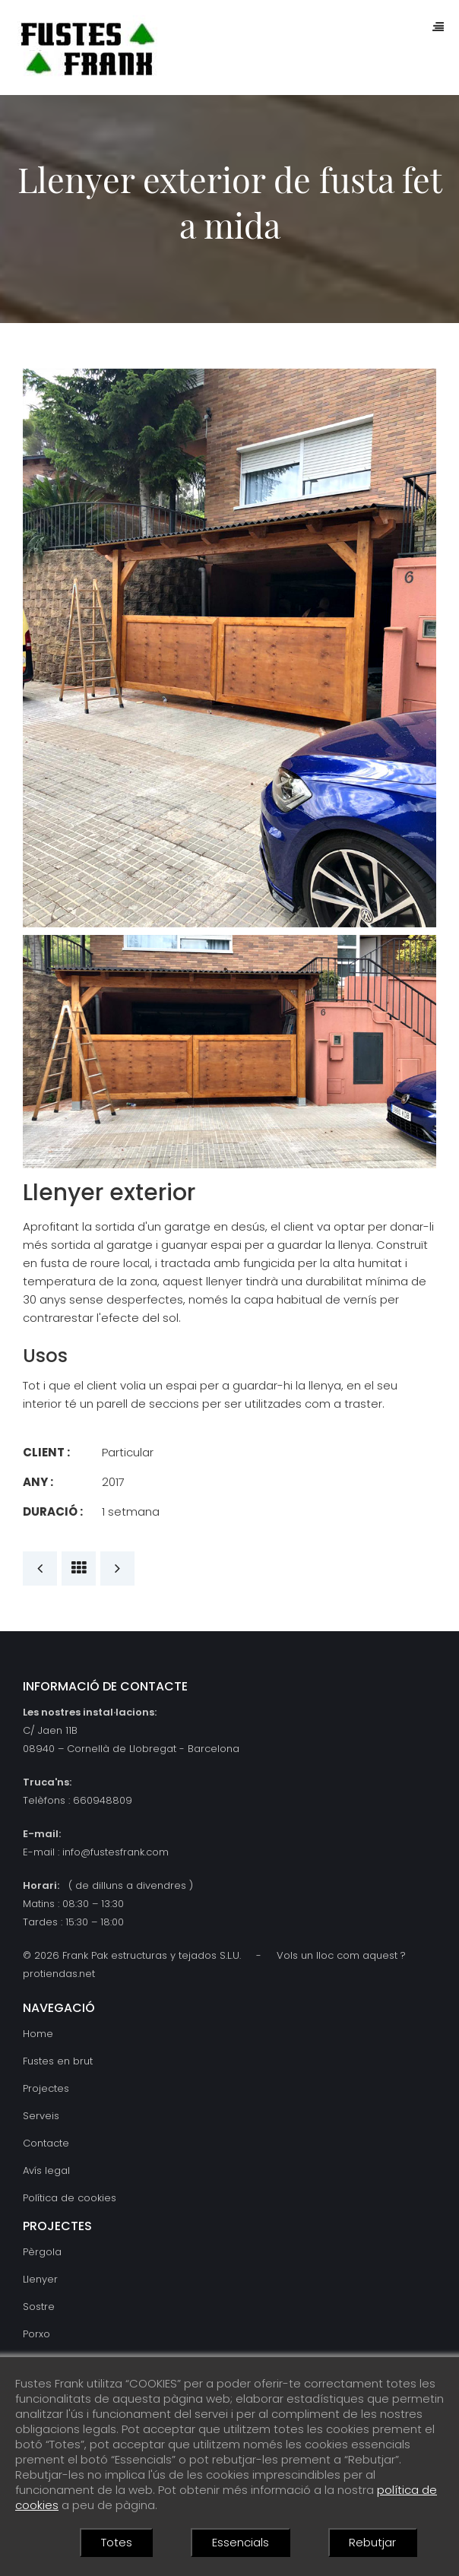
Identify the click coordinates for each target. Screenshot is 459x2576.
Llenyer (40, 2279)
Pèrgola (42, 2252)
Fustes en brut (58, 2061)
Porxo (36, 2334)
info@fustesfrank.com (115, 1852)
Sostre (39, 2306)
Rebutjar (372, 2542)
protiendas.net (59, 1973)
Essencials (240, 2542)
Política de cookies (69, 2198)
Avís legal (46, 2170)
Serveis (41, 2116)
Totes (116, 2542)
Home (38, 2033)
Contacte (46, 2143)
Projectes (46, 2088)
